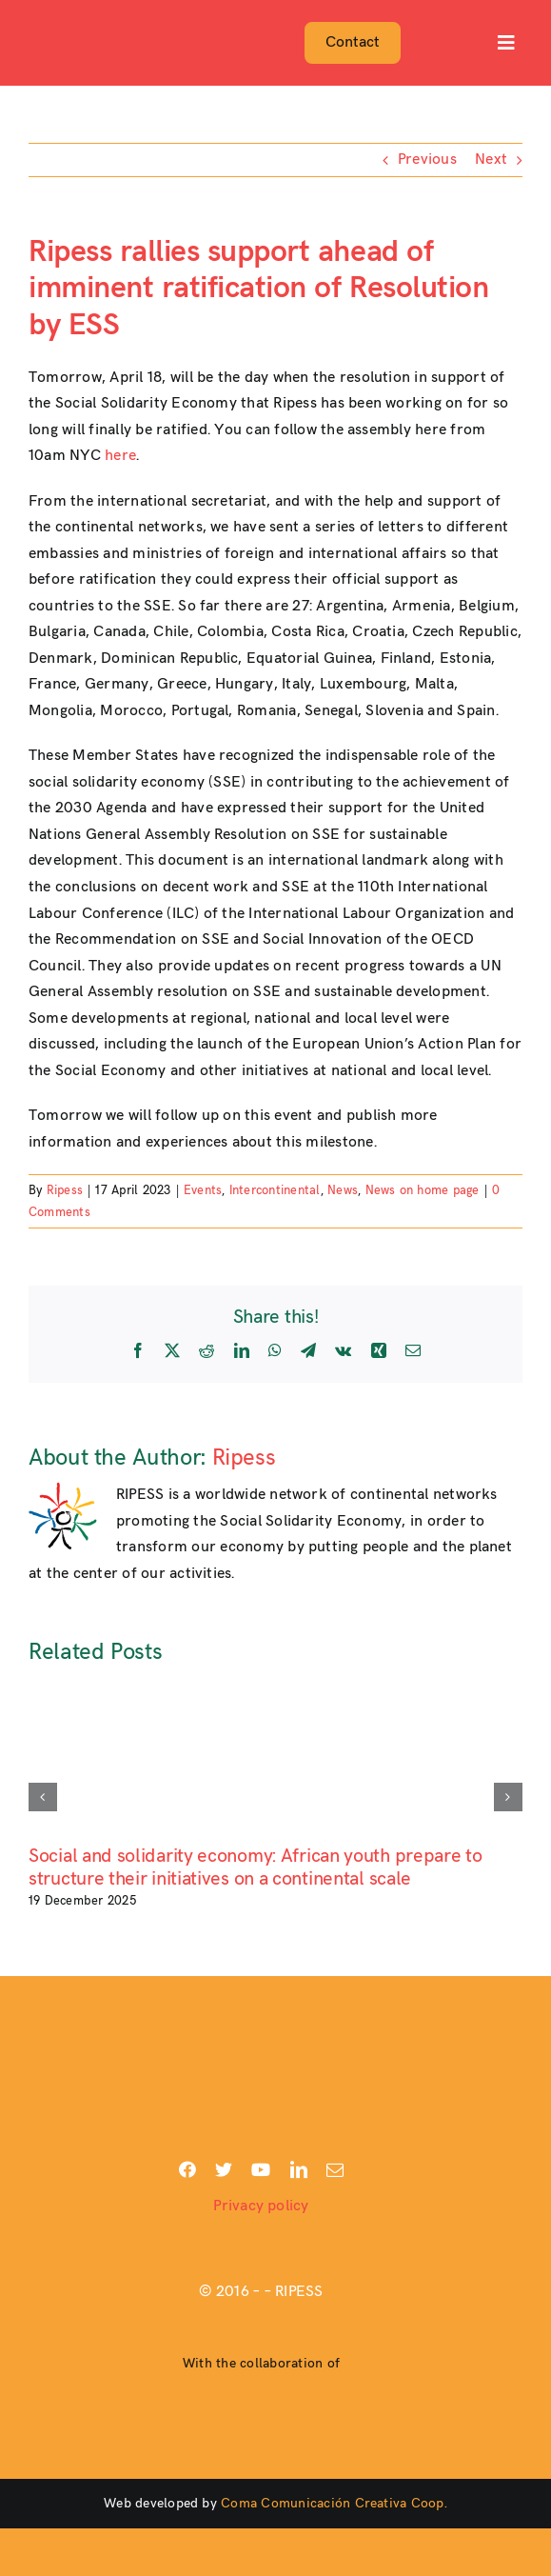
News (342, 1190)
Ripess (65, 1190)
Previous (427, 159)
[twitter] (223, 2169)
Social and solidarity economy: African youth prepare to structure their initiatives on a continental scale (255, 1867)
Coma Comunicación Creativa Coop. (334, 2503)
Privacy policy (260, 2206)
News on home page (422, 1190)
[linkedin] (298, 2169)
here (120, 456)
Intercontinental (275, 1190)
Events (203, 1190)
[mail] (335, 2169)
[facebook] (187, 2169)
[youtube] (260, 2169)
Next (491, 159)
